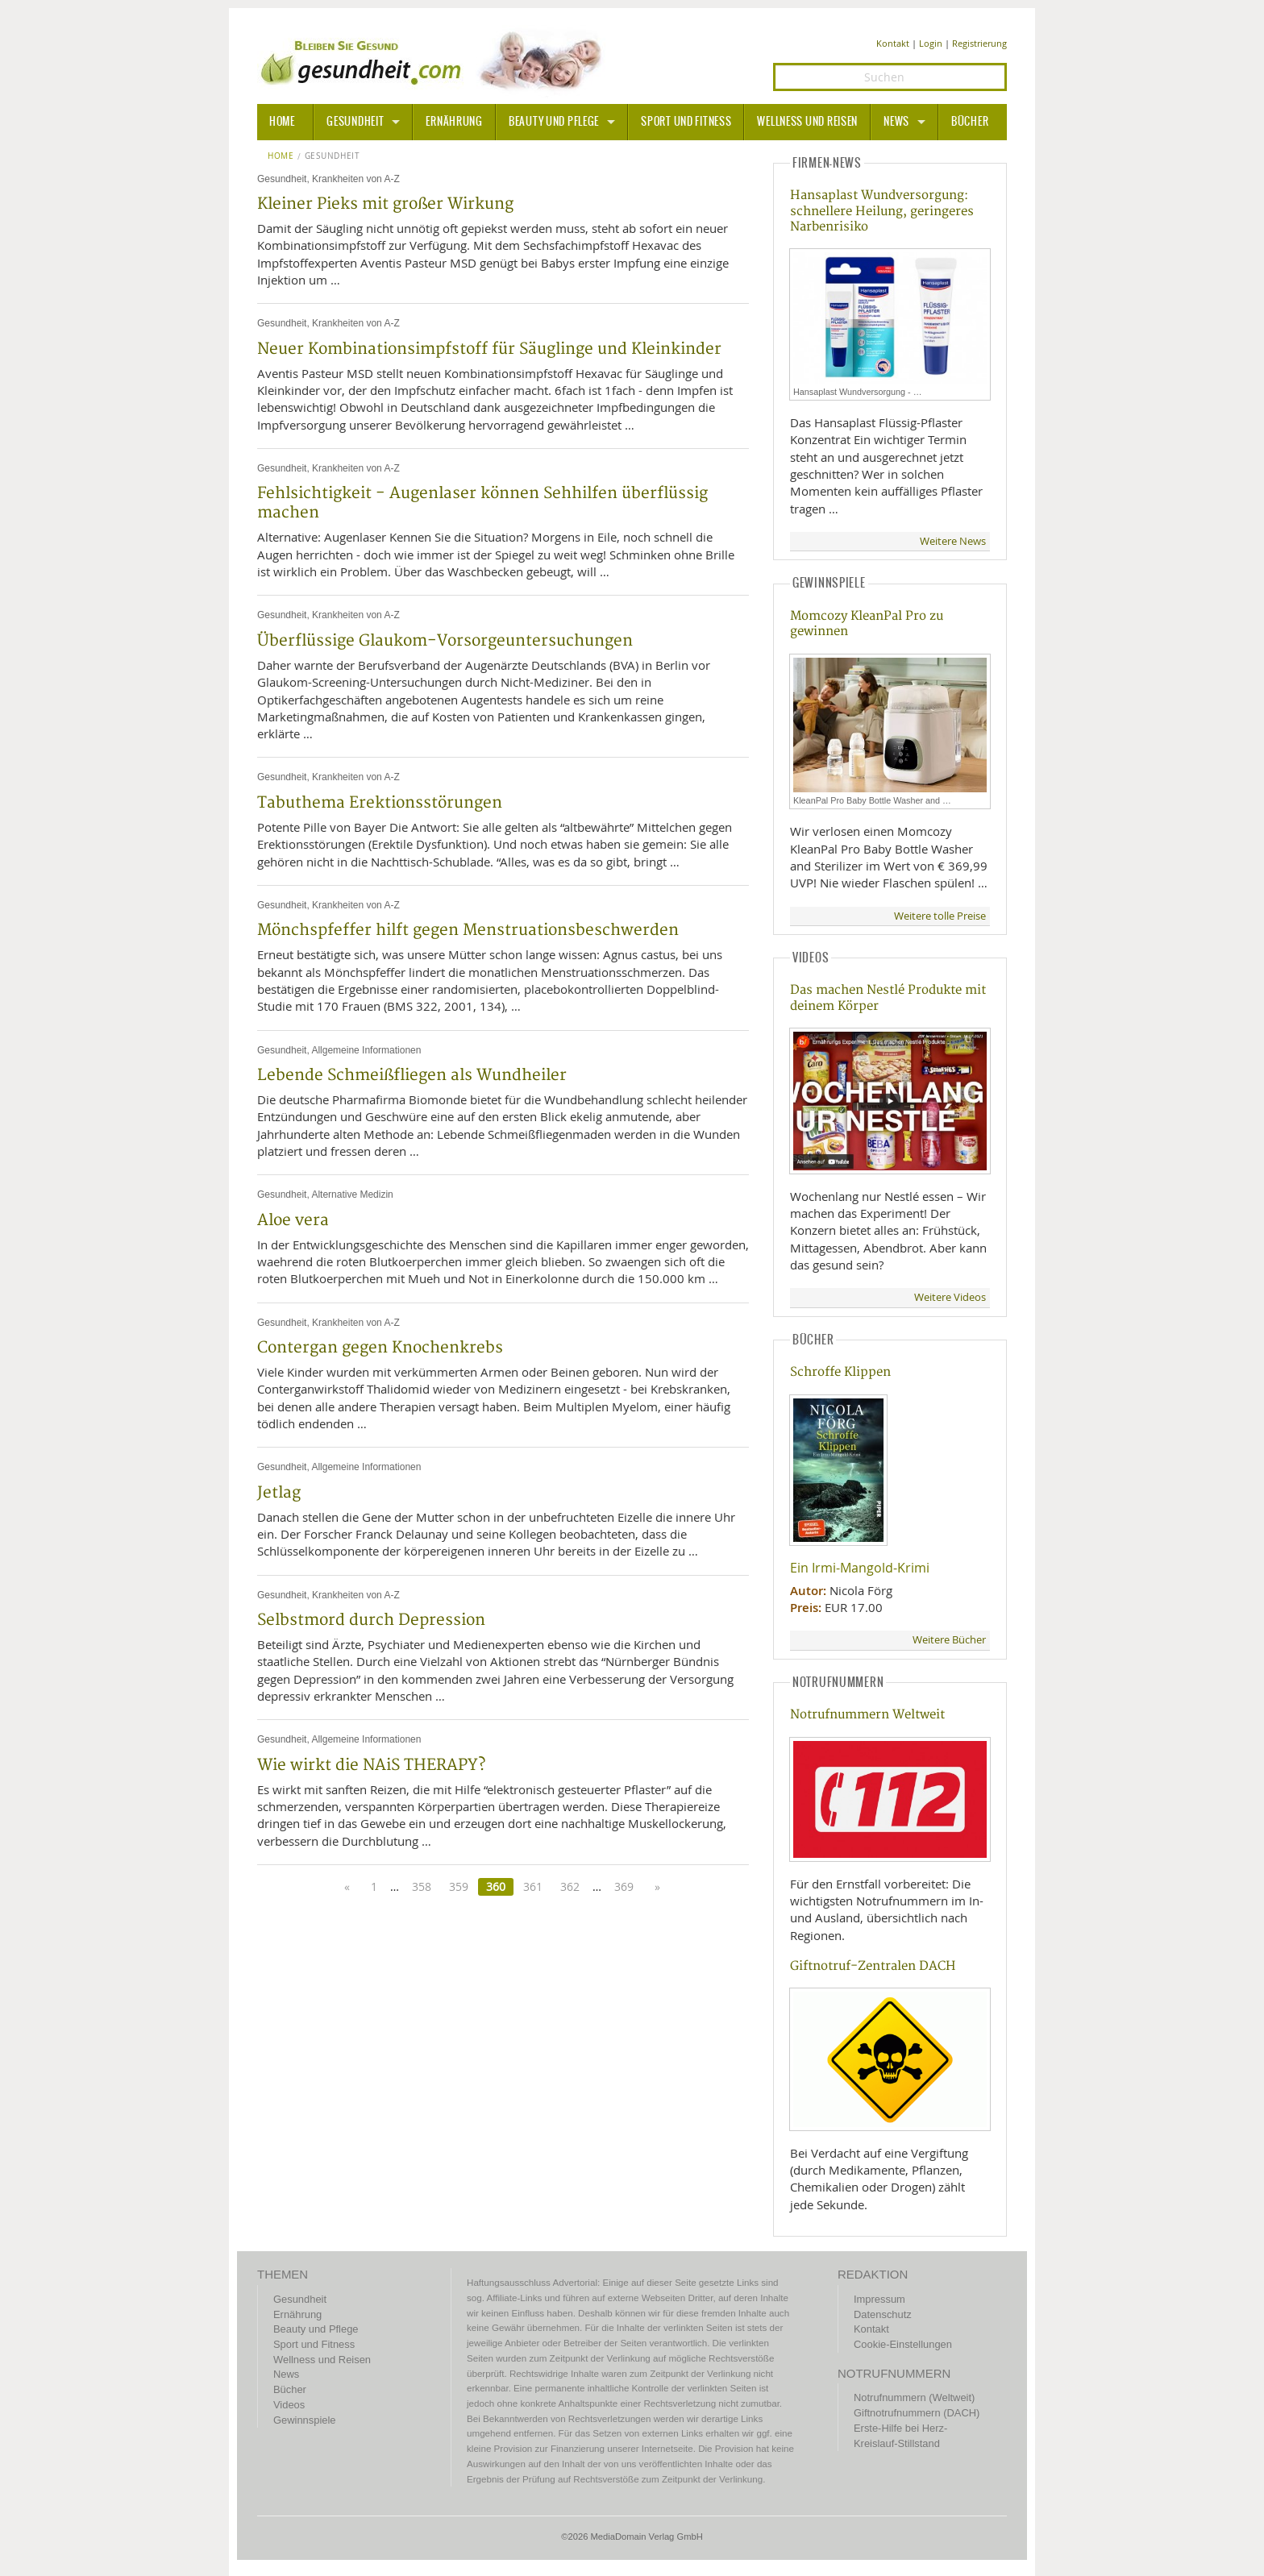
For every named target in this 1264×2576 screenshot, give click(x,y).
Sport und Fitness (686, 121)
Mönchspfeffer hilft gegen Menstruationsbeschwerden (468, 930)
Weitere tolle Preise (940, 916)
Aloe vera (293, 1220)
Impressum (879, 2299)
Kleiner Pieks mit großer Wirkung (385, 204)
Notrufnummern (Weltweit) (914, 2397)
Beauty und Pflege (554, 121)
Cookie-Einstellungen (903, 2344)
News (896, 121)
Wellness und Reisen (807, 121)
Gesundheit (355, 121)
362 (570, 1886)
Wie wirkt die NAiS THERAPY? (371, 1765)
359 (458, 1886)
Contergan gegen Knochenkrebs (380, 1347)
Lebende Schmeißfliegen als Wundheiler (412, 1075)
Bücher (969, 121)
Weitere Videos (950, 1297)
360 (495, 1886)
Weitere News (953, 541)
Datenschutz (883, 2314)
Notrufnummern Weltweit (867, 1714)
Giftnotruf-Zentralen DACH (873, 1966)
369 (624, 1886)
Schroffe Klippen (840, 1372)
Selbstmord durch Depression (371, 1620)
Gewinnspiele (304, 2420)
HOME (282, 121)
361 (533, 1886)
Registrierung (979, 43)
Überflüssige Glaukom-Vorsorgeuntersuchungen (445, 640)
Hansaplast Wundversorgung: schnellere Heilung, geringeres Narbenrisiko (882, 211)
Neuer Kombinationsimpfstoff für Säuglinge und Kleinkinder (489, 349)
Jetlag (279, 1492)
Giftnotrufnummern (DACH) (916, 2413)
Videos (289, 2405)
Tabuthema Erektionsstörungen (379, 802)
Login (930, 43)
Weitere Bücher (949, 1640)
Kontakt (892, 43)
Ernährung (454, 121)
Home (281, 156)
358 (421, 1886)
